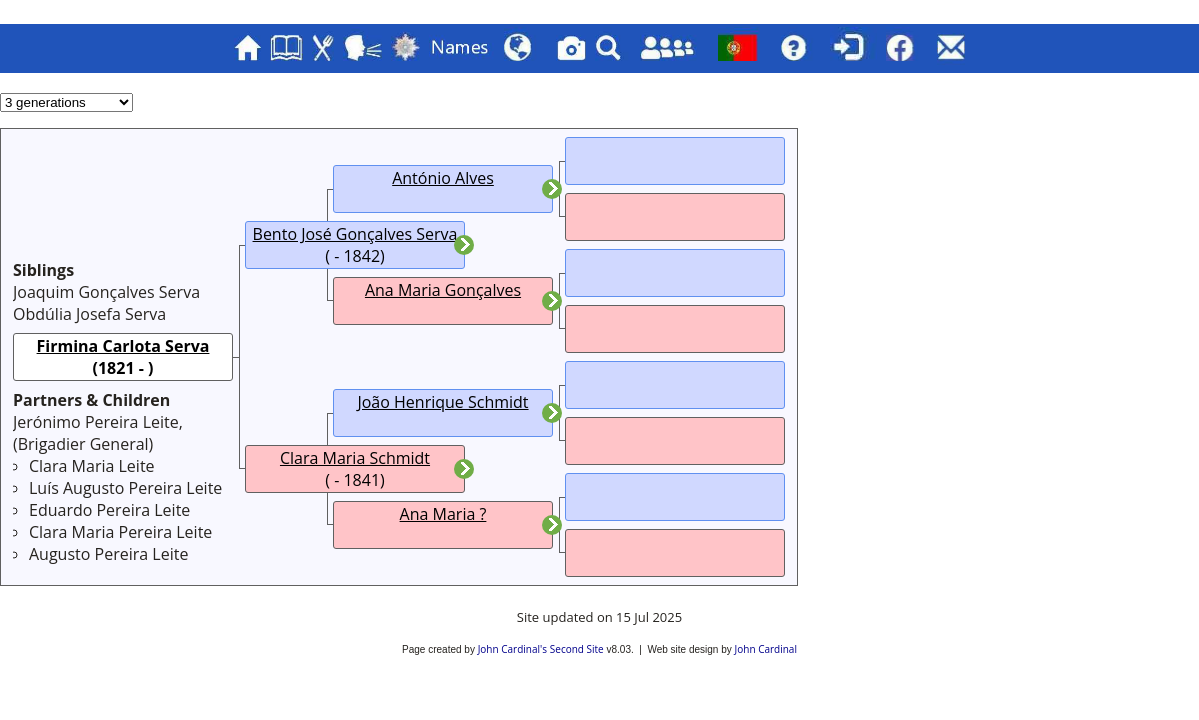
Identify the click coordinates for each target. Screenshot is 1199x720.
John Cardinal (766, 649)
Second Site (577, 649)
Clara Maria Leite (92, 466)
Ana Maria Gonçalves (443, 290)
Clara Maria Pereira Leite (120, 532)
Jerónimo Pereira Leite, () (98, 433)
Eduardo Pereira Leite (109, 510)
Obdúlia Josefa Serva (89, 314)
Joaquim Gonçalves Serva (106, 292)
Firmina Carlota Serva (123, 346)
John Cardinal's (512, 649)
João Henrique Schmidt (442, 402)
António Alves (443, 178)
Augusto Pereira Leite (108, 554)
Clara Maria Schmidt (355, 458)
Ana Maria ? (443, 514)
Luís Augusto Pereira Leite (125, 488)
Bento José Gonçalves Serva (355, 234)
